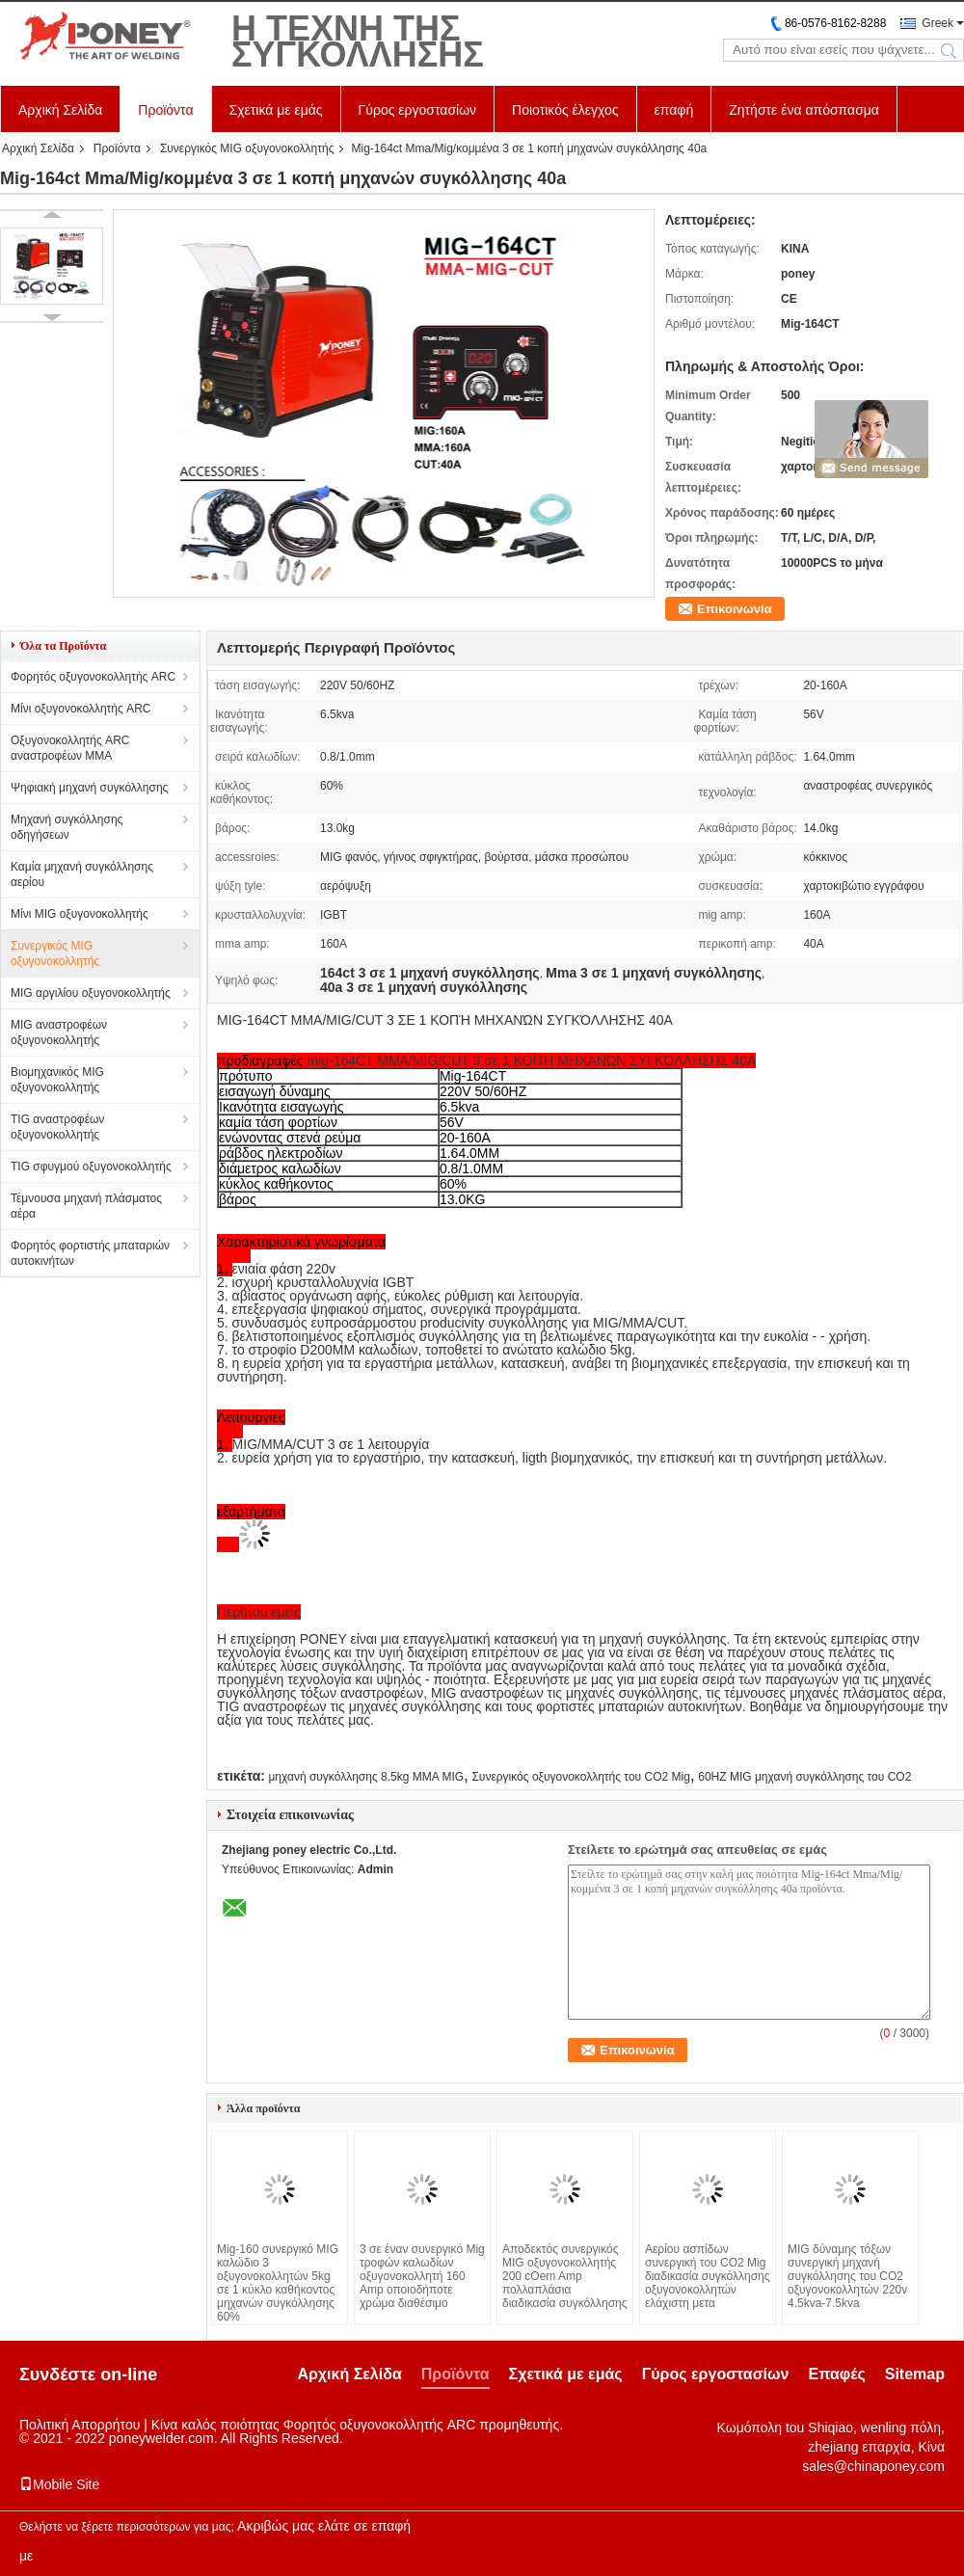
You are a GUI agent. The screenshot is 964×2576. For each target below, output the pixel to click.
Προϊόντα (165, 110)
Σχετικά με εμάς (276, 110)
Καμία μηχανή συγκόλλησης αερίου (82, 874)
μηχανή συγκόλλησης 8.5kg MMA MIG (366, 1777)
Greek (937, 23)
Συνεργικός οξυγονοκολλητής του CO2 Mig (580, 1777)
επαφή (674, 110)
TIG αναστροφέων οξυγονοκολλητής (57, 1127)
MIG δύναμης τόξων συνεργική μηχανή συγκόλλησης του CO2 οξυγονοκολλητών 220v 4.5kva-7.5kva (847, 2276)
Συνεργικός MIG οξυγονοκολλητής (247, 148)
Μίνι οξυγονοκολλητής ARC (80, 708)
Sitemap (915, 2374)
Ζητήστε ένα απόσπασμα (804, 110)
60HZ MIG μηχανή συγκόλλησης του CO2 (804, 1777)
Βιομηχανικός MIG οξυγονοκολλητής (57, 1079)
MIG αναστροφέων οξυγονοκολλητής (59, 1032)
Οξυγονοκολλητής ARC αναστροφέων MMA (70, 748)
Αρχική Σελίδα (60, 110)
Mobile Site (59, 2484)
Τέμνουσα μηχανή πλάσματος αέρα (86, 1206)
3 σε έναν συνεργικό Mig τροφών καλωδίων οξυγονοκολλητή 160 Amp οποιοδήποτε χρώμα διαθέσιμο (422, 2276)
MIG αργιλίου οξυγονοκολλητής (91, 993)
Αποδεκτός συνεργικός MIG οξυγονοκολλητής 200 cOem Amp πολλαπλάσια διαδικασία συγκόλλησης (565, 2276)
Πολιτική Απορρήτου (79, 2424)
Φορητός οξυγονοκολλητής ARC (93, 677)
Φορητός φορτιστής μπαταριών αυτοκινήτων (90, 1253)
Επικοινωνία (734, 609)
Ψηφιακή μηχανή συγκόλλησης (89, 787)
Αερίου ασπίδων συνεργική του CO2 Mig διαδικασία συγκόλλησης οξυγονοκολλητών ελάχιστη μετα (707, 2276)
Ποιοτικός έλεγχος (565, 110)
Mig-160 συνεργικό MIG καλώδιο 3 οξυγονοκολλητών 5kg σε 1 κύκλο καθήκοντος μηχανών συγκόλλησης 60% (277, 2282)
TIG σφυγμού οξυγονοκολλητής (91, 1166)
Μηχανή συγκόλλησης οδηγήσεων (66, 827)
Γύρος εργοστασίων (418, 110)
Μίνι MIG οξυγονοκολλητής (79, 914)
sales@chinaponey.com (873, 2466)
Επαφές (836, 2374)
